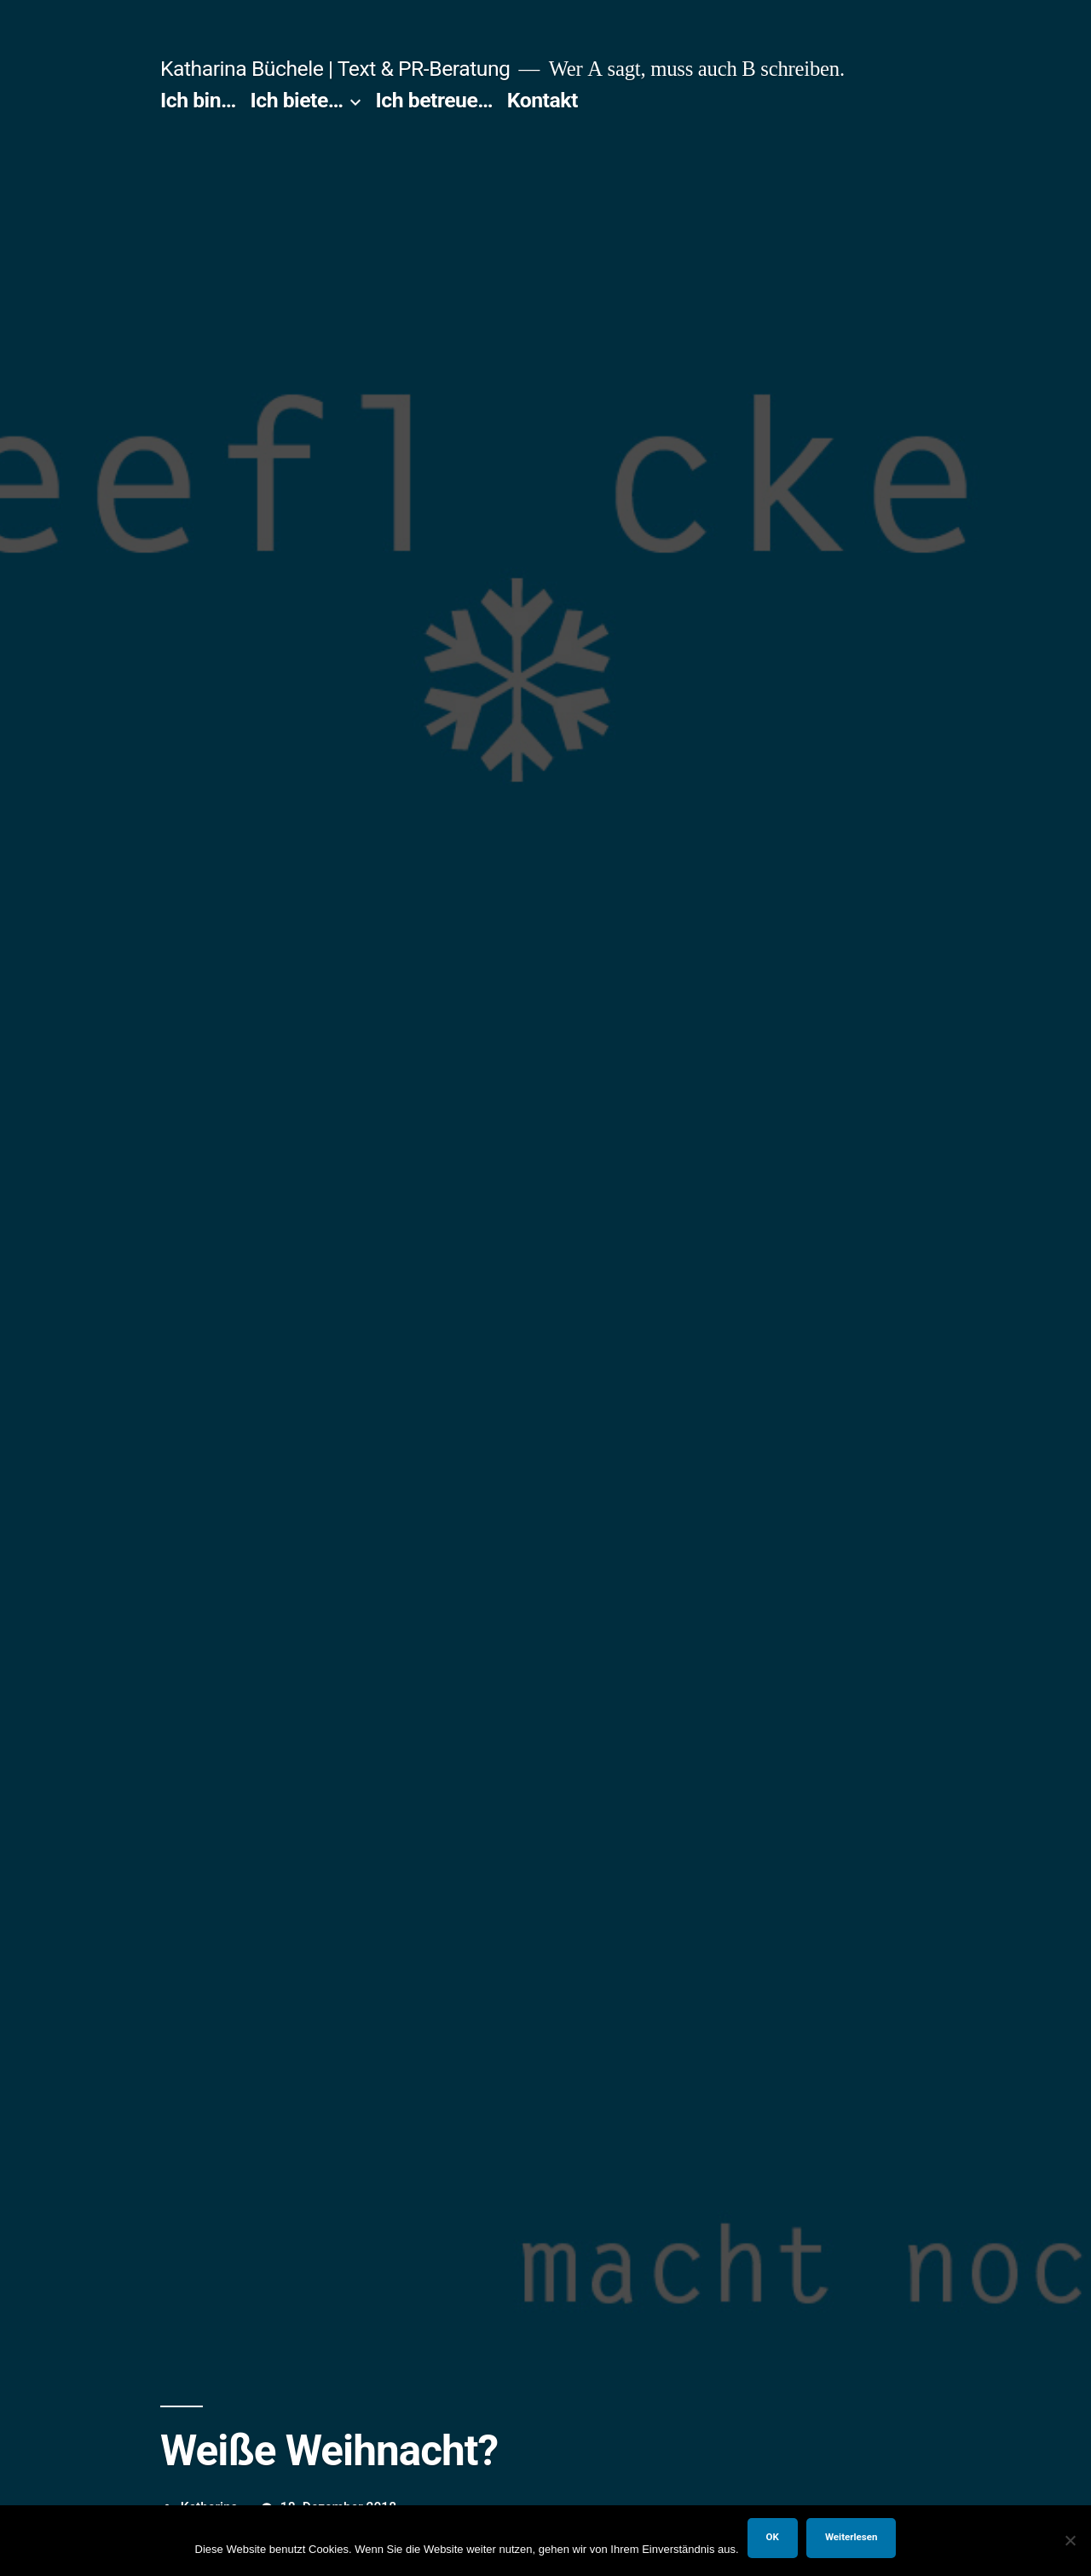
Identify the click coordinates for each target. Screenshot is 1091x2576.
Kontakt (542, 100)
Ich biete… (297, 100)
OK (772, 2537)
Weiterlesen (851, 2537)
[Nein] (1069, 2540)
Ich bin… (198, 100)
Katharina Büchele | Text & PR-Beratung (335, 68)
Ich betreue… (435, 100)
